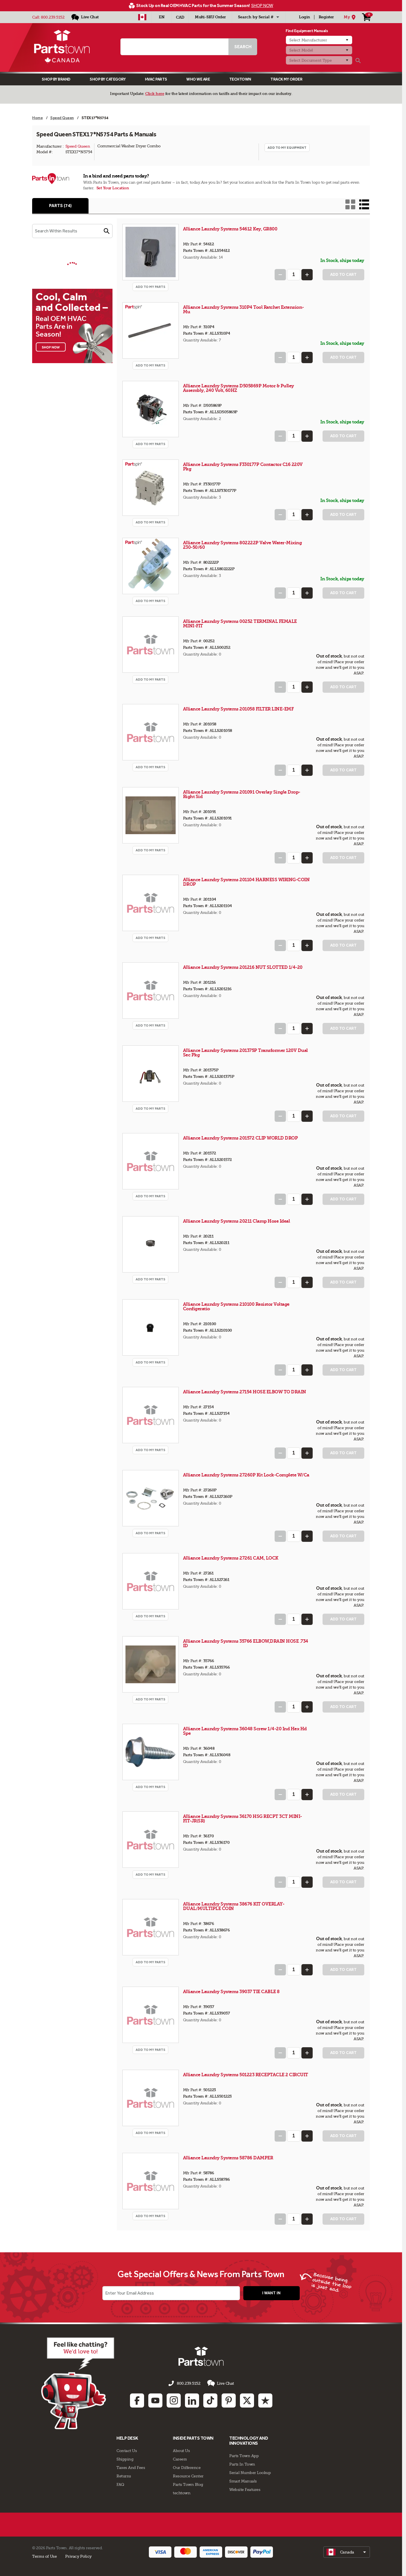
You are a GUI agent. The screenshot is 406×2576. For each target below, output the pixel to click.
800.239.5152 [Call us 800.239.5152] (188, 2383)
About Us (181, 2450)
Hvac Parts (156, 79)
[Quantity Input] (293, 274)
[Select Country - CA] (142, 17)
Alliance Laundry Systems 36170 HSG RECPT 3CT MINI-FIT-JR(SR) (242, 1819)
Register (326, 17)
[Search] (358, 60)
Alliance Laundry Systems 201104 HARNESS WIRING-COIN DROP (246, 882)
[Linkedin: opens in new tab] (192, 2400)
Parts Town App (244, 2455)
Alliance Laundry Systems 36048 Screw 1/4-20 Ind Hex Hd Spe (245, 1731)
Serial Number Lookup (250, 2472)
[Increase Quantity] (307, 274)
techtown (181, 2493)
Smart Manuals (243, 2481)
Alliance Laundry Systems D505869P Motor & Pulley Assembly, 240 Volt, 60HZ (238, 388)
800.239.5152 (52, 17)
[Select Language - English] (161, 17)
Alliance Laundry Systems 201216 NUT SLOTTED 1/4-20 (243, 967)
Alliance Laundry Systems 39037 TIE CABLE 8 (231, 1991)
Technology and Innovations (248, 2440)
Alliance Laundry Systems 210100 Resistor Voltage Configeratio (236, 1306)
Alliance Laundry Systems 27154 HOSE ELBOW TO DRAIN (244, 1391)
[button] (106, 231)
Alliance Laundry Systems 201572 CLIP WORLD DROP (240, 1138)
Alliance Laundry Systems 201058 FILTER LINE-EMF (238, 709)
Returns (123, 2476)
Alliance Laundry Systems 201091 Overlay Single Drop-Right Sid (241, 794)
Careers (180, 2459)
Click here (154, 93)
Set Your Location (112, 188)
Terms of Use (44, 2556)
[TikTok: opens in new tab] (210, 2400)
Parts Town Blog (188, 2484)
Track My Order (286, 79)
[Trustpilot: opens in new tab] (265, 2400)
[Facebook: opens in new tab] (137, 2400)
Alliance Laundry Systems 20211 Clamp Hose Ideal (236, 1221)
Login (304, 17)
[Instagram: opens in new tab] (174, 2400)
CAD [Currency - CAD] (180, 17)
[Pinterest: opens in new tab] (229, 2400)
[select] (346, 2552)
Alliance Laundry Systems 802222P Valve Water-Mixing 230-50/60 (242, 545)
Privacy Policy (78, 2556)
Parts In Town (242, 2464)
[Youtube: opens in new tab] (155, 2400)
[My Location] (350, 17)
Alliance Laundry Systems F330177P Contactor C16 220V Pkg (243, 467)
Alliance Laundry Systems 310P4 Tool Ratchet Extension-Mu (243, 309)
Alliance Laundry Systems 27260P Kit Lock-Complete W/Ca (246, 1475)
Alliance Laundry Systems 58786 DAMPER (228, 2157)
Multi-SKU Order (210, 17)
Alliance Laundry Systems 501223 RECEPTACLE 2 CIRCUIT (245, 2074)
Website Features (244, 2489)
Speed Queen (77, 146)
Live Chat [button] (220, 2383)
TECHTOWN (240, 79)
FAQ (120, 2484)
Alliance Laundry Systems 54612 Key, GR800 (230, 229)
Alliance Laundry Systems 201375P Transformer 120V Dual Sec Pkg (245, 1053)
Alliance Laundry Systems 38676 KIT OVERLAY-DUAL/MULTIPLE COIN (233, 1906)
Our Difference (186, 2467)
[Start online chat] (77, 2383)
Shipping (124, 2459)
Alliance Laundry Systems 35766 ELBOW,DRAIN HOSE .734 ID (245, 1643)
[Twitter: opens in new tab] (247, 2400)
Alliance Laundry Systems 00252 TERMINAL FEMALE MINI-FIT (240, 624)
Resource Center (188, 2476)
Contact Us (126, 2450)
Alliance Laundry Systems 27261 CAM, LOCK (230, 1558)
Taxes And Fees (130, 2467)
